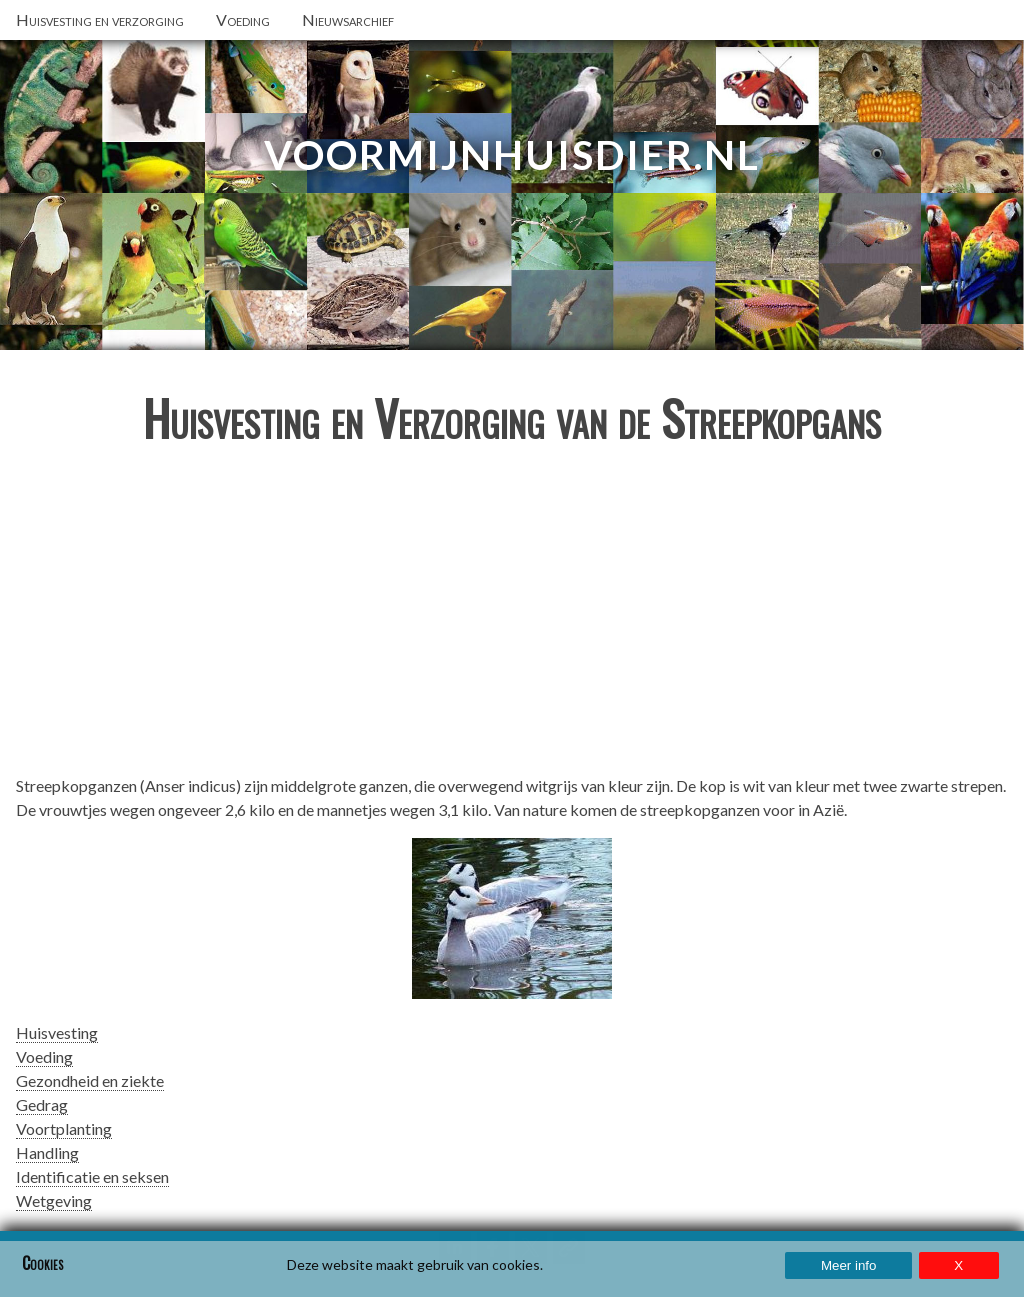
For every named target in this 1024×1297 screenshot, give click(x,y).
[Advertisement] (512, 618)
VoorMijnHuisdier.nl (512, 155)
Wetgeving (54, 1200)
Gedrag (42, 1104)
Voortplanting (64, 1128)
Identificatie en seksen (92, 1176)
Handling (47, 1152)
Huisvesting (57, 1032)
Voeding (44, 1056)
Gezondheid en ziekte (90, 1080)
